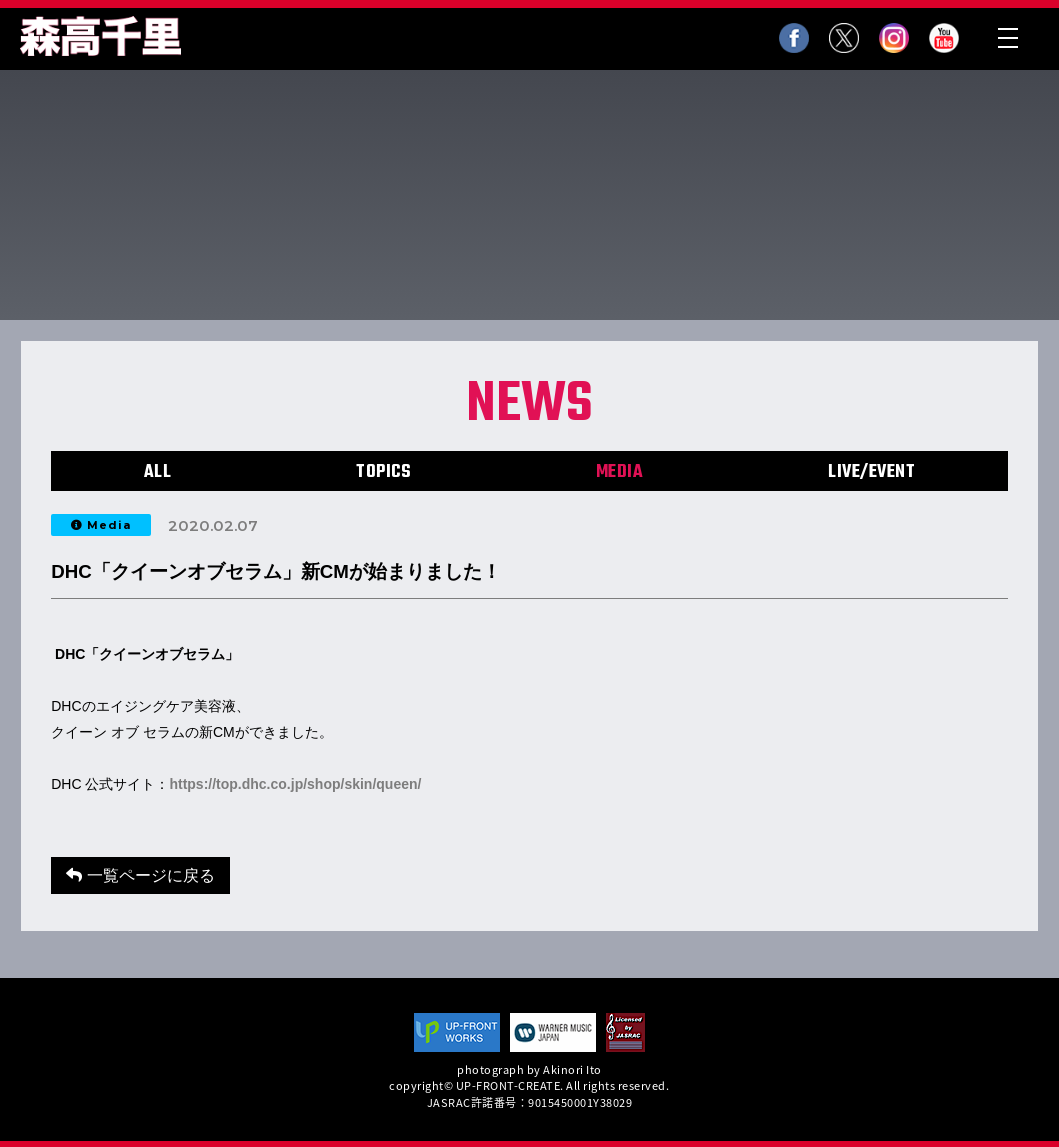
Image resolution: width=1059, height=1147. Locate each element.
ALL (158, 472)
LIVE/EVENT (871, 472)
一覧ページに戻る (140, 875)
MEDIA (620, 472)
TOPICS (383, 472)
